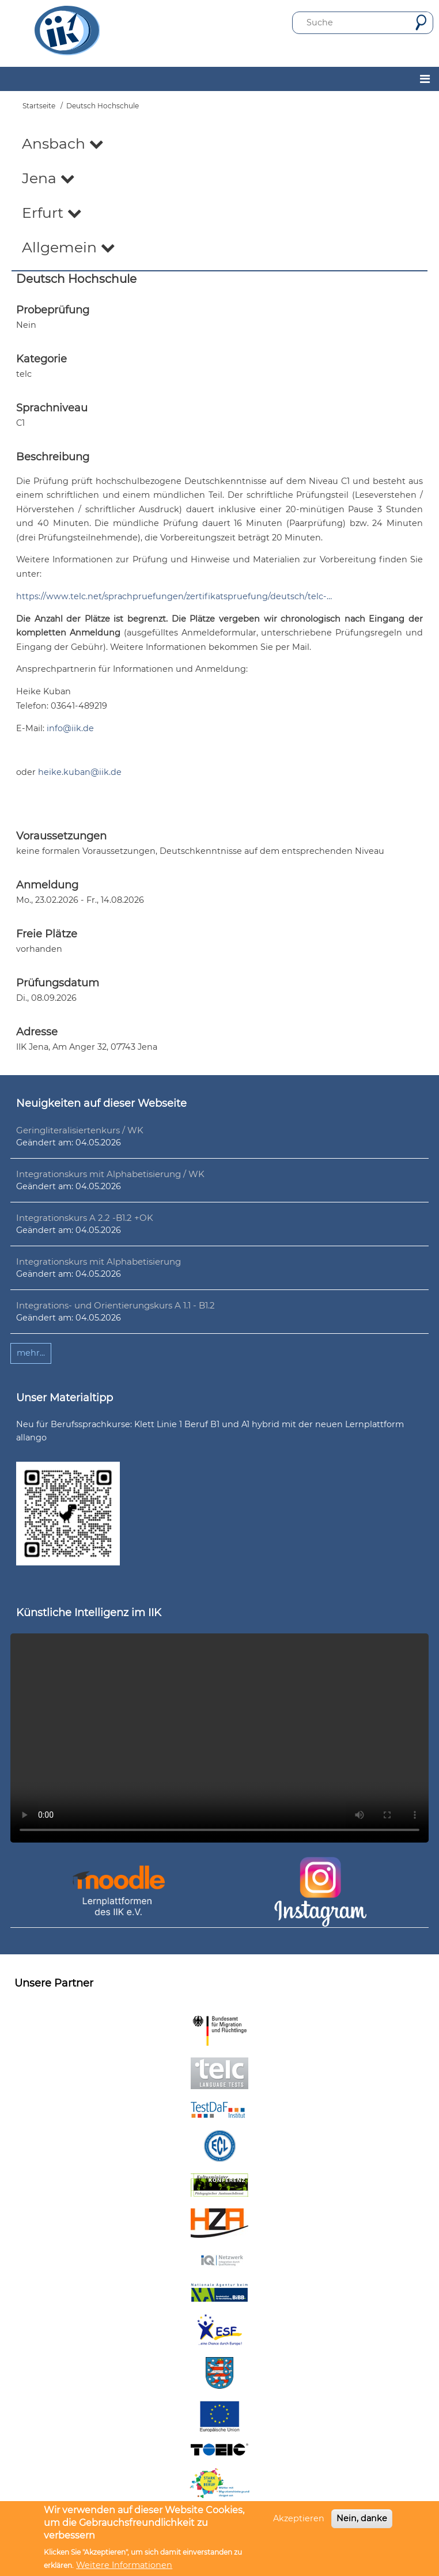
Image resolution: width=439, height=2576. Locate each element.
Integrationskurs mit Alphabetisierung (98, 1261)
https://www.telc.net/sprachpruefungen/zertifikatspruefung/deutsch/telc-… (174, 596)
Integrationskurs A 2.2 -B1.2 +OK (84, 1217)
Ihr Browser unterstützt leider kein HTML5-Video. (219, 1738)
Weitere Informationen (124, 2565)
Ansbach (63, 143)
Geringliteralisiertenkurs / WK (79, 1130)
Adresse (37, 1032)
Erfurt (52, 212)
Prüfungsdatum (57, 983)
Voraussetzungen (61, 836)
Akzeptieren (298, 2518)
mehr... (31, 1353)
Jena (48, 178)
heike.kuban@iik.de (80, 772)
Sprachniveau (52, 408)
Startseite (38, 105)
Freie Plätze (46, 934)
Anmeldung (47, 885)
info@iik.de (70, 728)
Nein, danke (361, 2518)
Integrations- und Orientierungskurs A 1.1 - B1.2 (115, 1305)
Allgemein (68, 247)
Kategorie (41, 359)
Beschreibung (52, 457)
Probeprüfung (52, 310)
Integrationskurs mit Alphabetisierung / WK (110, 1173)
